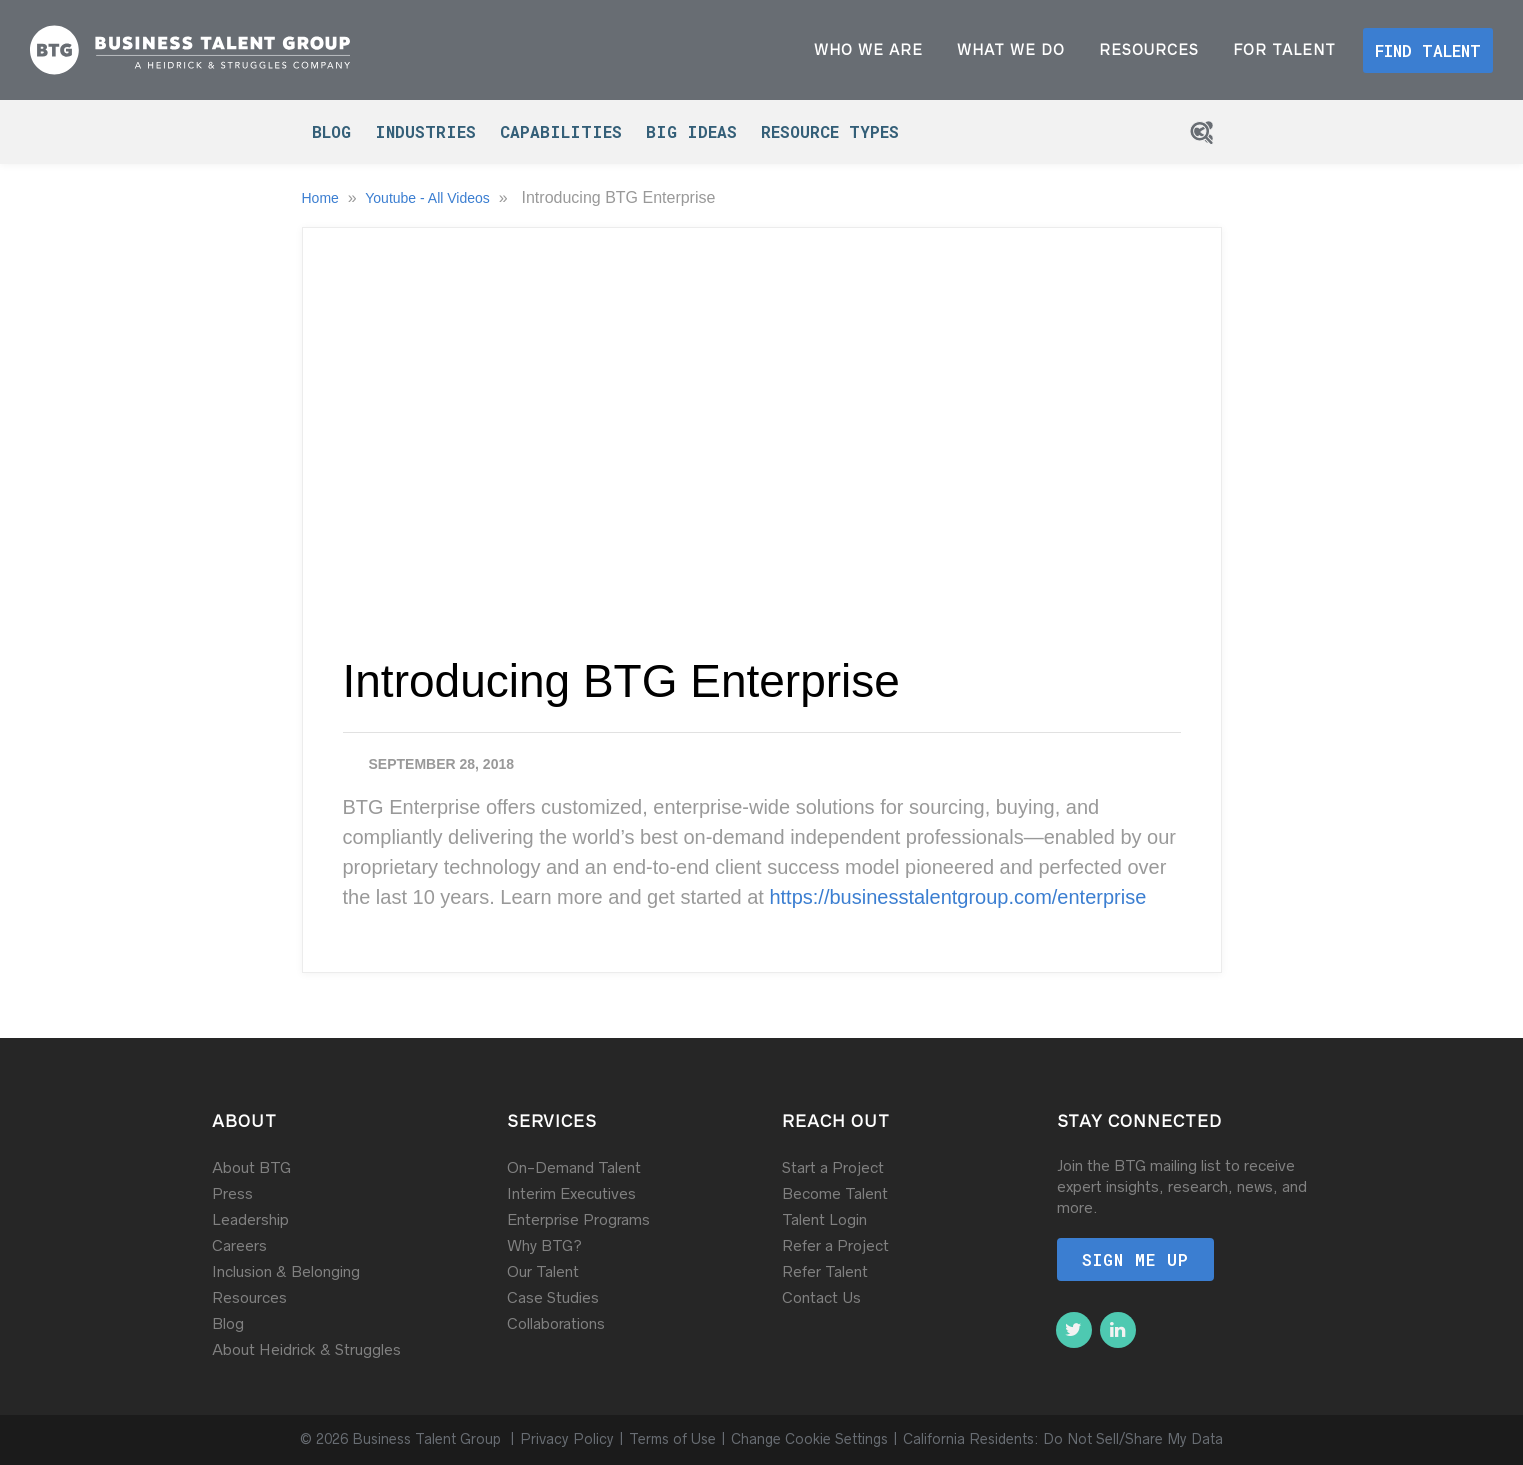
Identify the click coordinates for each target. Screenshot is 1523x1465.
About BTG (251, 1167)
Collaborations (556, 1323)
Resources (249, 1297)
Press (232, 1193)
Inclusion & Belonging (286, 1271)
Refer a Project (835, 1245)
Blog (331, 131)
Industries (425, 131)
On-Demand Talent (574, 1167)
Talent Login (824, 1219)
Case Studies (553, 1297)
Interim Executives (571, 1193)
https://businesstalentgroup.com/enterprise (957, 897)
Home (322, 198)
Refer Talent (825, 1271)
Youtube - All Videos (429, 198)
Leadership (250, 1219)
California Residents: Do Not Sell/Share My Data (1063, 1439)
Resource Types (830, 131)
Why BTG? (544, 1245)
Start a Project (833, 1167)
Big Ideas (691, 131)
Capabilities (561, 131)
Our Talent (543, 1271)
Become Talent (835, 1193)
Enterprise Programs (578, 1219)
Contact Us (821, 1297)
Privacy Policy (567, 1439)
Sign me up (1135, 1259)
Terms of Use (672, 1439)
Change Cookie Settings (809, 1439)
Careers (239, 1245)
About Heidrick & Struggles (306, 1349)
